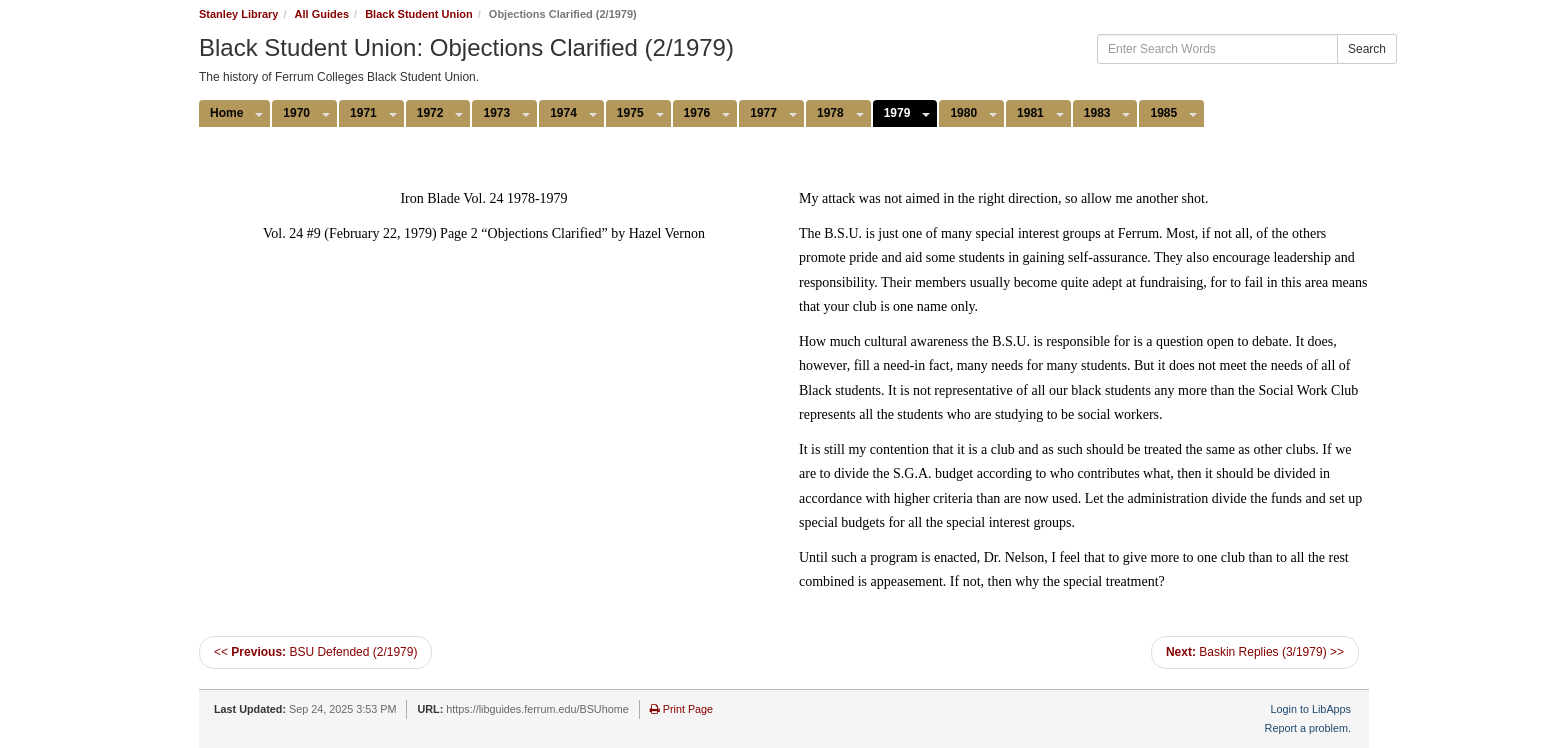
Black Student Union (419, 14)
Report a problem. (1308, 728)
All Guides (322, 14)
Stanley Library (238, 14)
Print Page (681, 709)
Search (1367, 49)
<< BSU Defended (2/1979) (315, 652)
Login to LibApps (1311, 709)
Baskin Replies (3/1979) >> (1255, 652)
